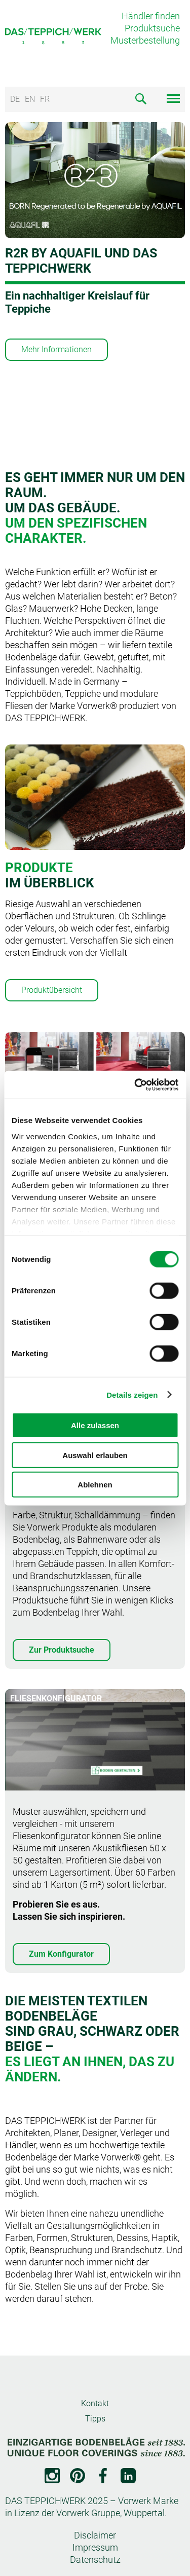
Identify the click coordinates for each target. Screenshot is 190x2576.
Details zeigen (132, 1394)
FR (45, 99)
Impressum (95, 2547)
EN (30, 99)
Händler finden (151, 16)
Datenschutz (95, 2559)
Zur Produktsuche (61, 1650)
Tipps (95, 2418)
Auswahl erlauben (94, 1454)
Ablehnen (95, 1484)
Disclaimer (95, 2535)
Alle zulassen (95, 1425)
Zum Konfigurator (61, 1954)
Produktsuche (152, 28)
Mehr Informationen (56, 349)
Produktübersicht (51, 990)
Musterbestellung (145, 40)
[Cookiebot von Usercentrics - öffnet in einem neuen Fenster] (135, 1084)
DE (15, 99)
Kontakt (95, 2403)
